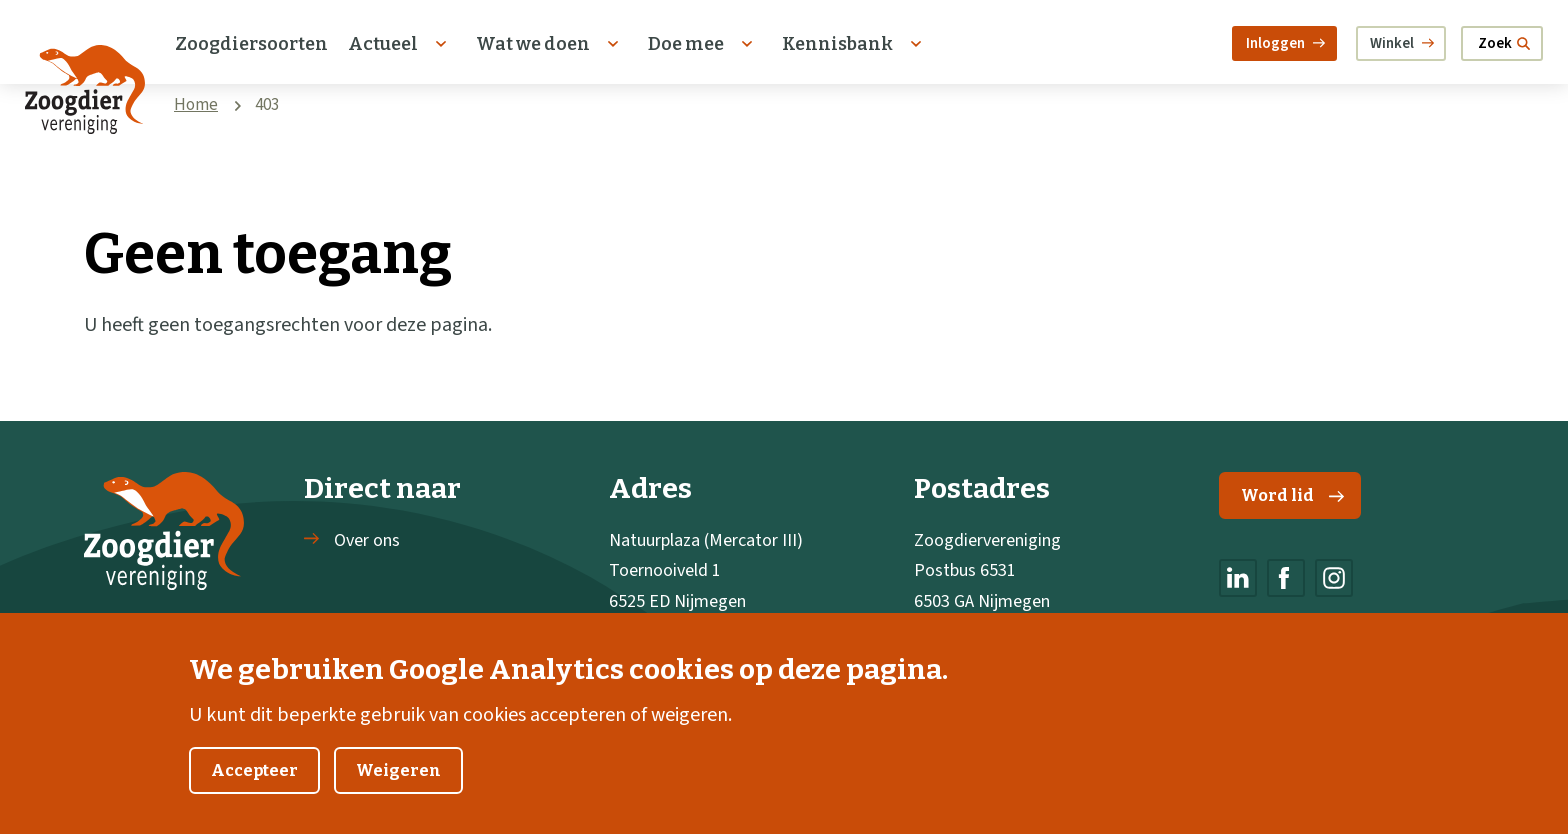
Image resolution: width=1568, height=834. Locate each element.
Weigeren (398, 794)
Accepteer (254, 794)
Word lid (1292, 495)
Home (196, 105)
